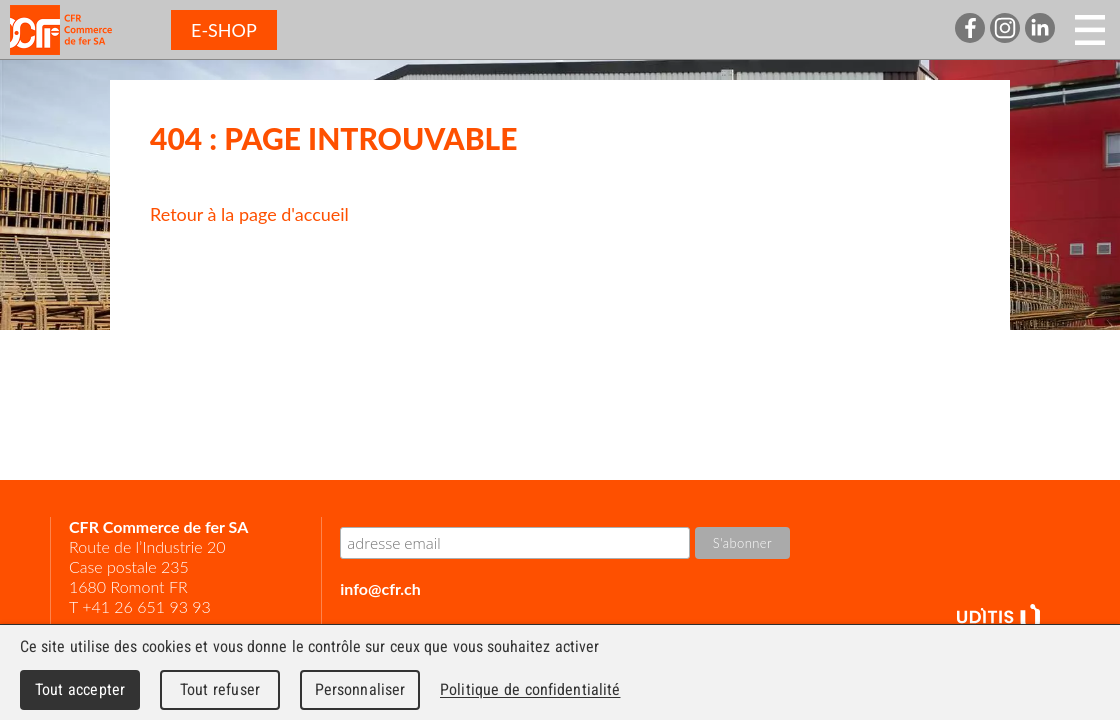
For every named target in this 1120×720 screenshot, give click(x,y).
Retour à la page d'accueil (249, 214)
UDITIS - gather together (998, 618)
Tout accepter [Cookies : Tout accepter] (80, 689)
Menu (1090, 30)
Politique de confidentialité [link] (530, 689)
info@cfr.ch (380, 588)
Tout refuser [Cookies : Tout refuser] (220, 689)
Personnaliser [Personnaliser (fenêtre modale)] (360, 689)
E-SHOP (224, 30)
